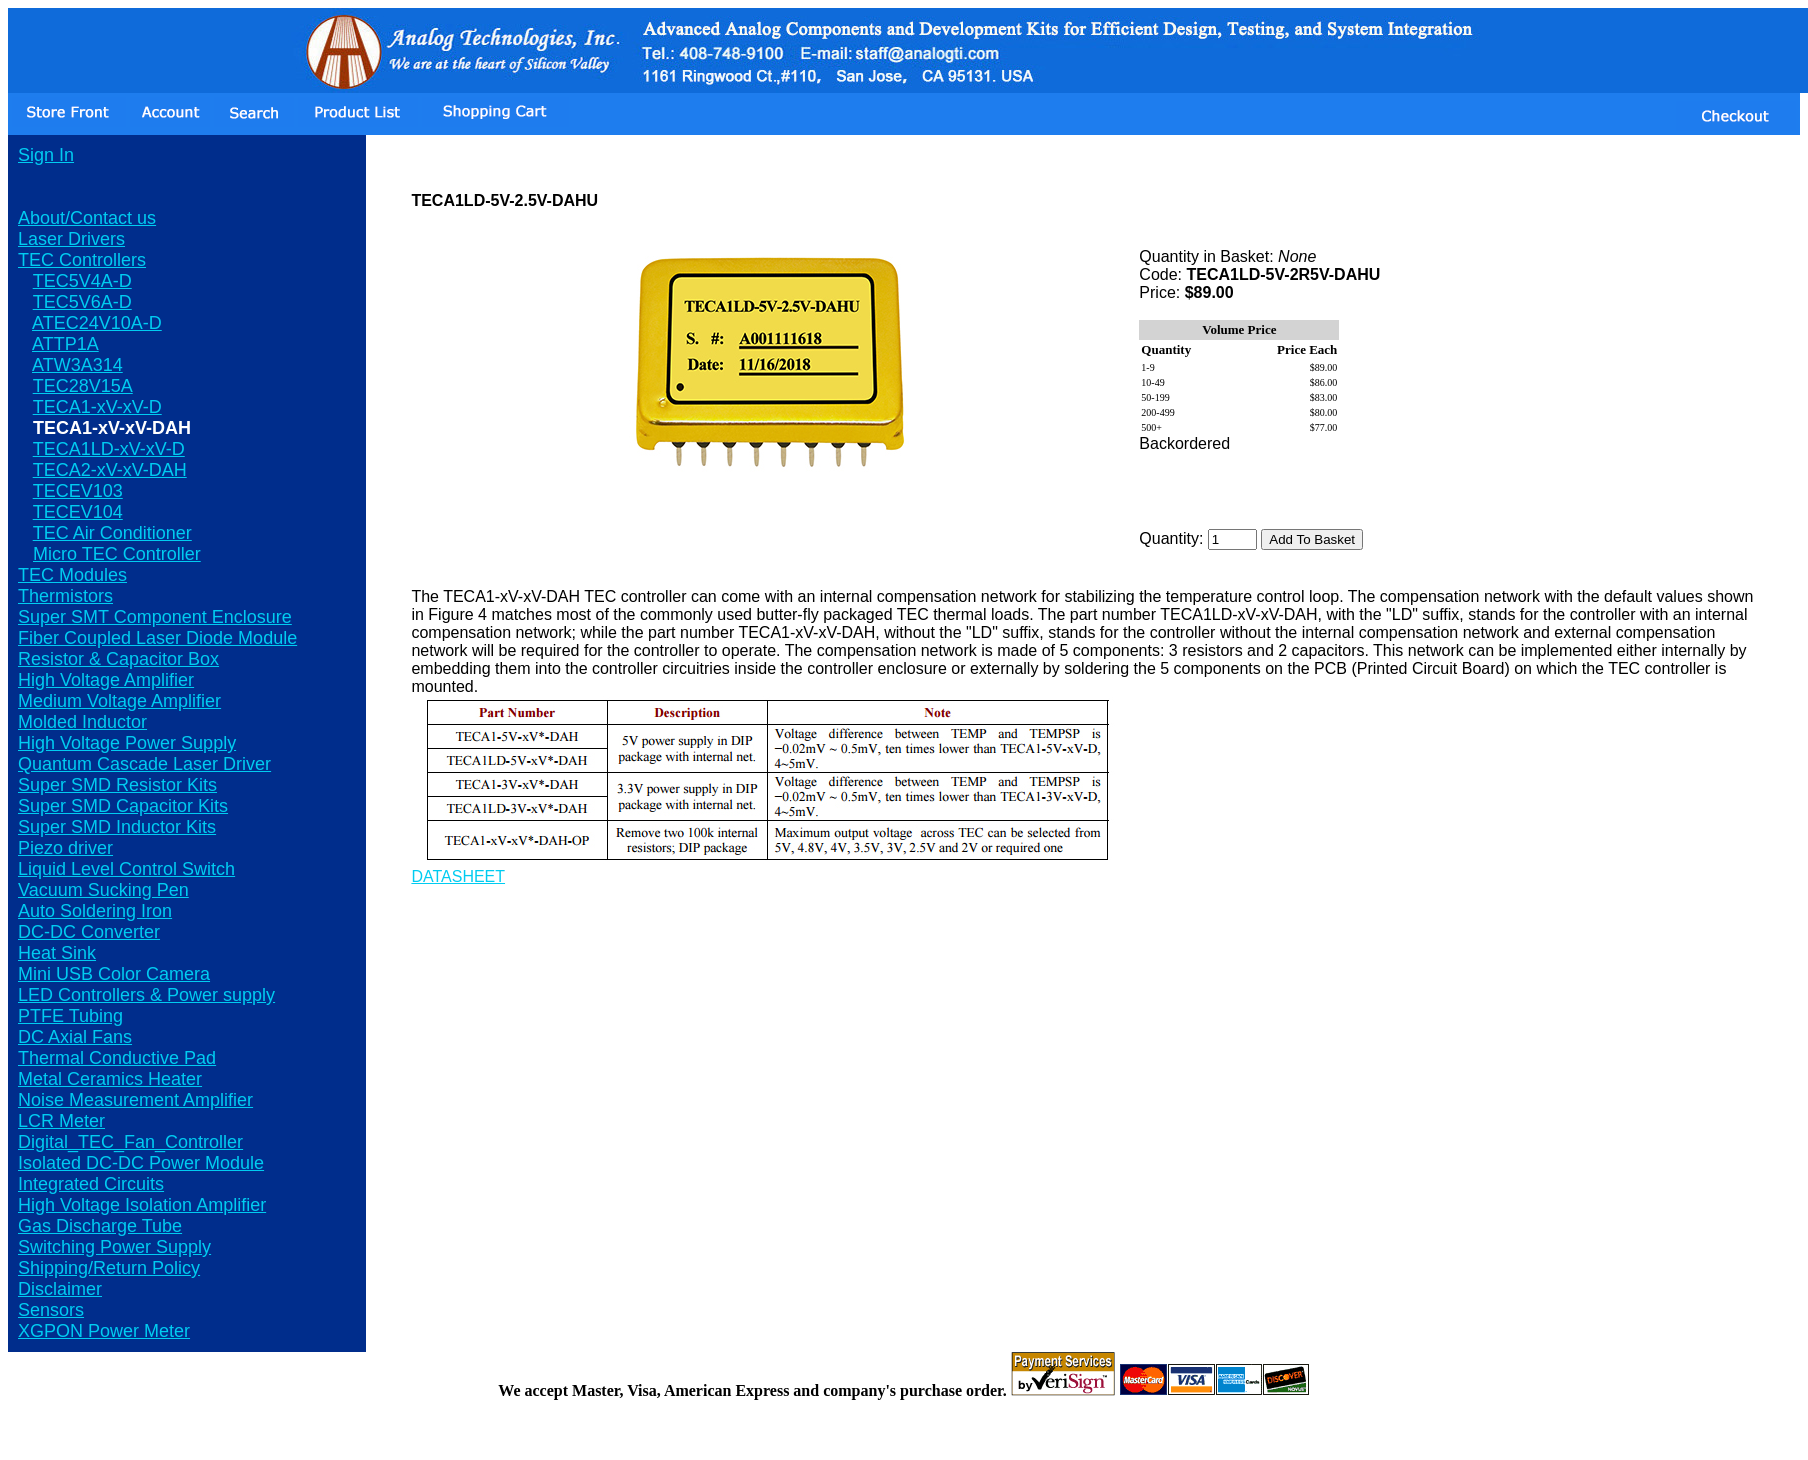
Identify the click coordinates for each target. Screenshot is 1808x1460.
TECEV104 (78, 512)
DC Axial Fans (75, 1037)
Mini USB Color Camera (114, 974)
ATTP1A (65, 344)
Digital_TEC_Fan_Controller (130, 1142)
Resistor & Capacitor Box (118, 659)
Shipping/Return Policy (109, 1268)
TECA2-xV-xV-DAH (110, 470)
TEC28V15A (83, 386)
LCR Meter (61, 1121)
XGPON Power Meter (104, 1331)
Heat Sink (57, 953)
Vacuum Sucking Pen (103, 890)
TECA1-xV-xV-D (97, 407)
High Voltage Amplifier (106, 680)
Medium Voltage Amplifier (119, 701)
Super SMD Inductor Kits (117, 827)
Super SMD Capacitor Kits (123, 806)
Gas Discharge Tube (100, 1226)
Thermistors (65, 596)
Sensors (51, 1310)
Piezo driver (65, 848)
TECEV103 (78, 491)
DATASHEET (458, 876)
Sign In (46, 155)
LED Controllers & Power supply (146, 995)
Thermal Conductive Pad (117, 1058)
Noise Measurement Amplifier (135, 1100)
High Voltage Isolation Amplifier (142, 1205)
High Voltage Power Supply (127, 743)
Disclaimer (60, 1289)
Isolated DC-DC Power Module (141, 1163)
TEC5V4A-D (82, 281)
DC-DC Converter (89, 932)
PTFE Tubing (70, 1016)
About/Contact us (87, 218)
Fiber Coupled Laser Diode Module (157, 638)
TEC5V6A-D (82, 302)
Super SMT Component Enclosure (155, 617)
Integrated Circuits (91, 1184)
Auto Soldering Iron (95, 911)
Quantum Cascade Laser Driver (144, 764)
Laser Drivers (71, 239)
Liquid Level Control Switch (126, 869)
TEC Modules (72, 575)
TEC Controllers (82, 260)
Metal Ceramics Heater (110, 1079)
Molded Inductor (82, 722)
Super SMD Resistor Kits (117, 785)
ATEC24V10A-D (97, 323)
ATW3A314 (77, 365)
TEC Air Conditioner (112, 533)
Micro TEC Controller (117, 554)
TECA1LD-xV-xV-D (109, 449)
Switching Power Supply (114, 1247)
